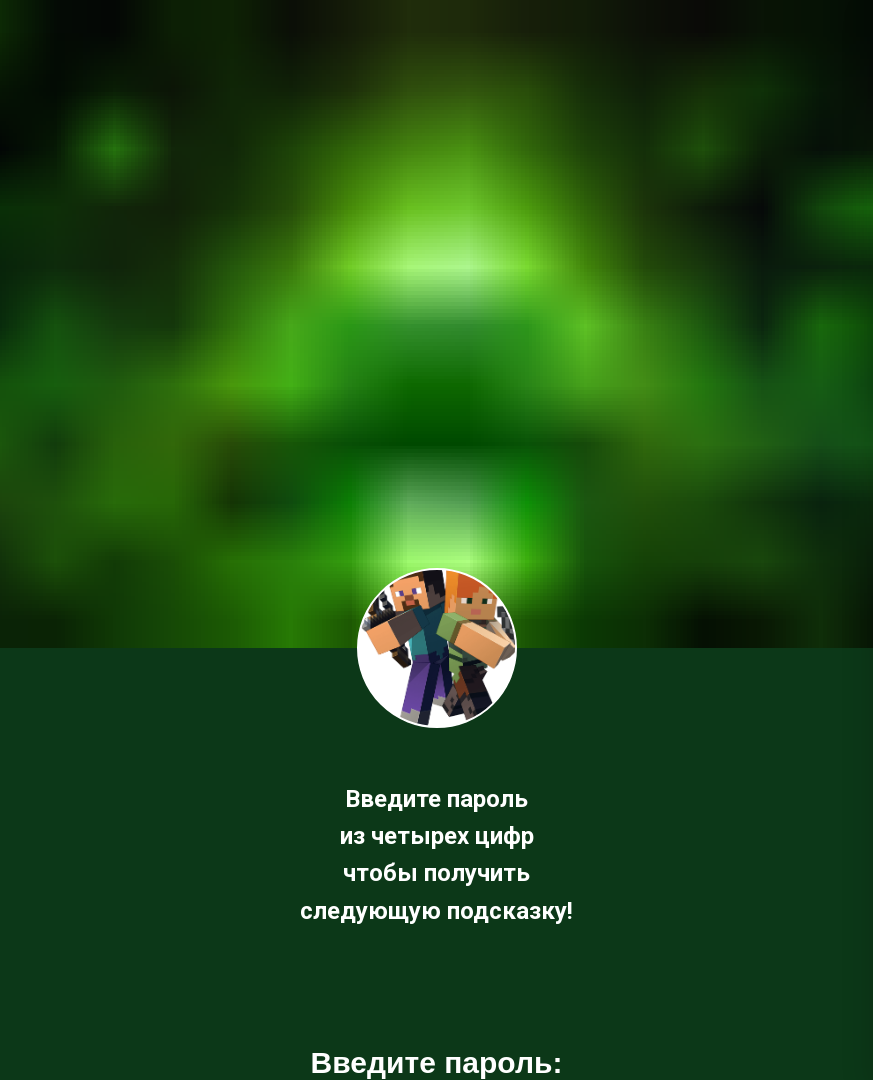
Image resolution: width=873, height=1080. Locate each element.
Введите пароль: (437, 1062)
